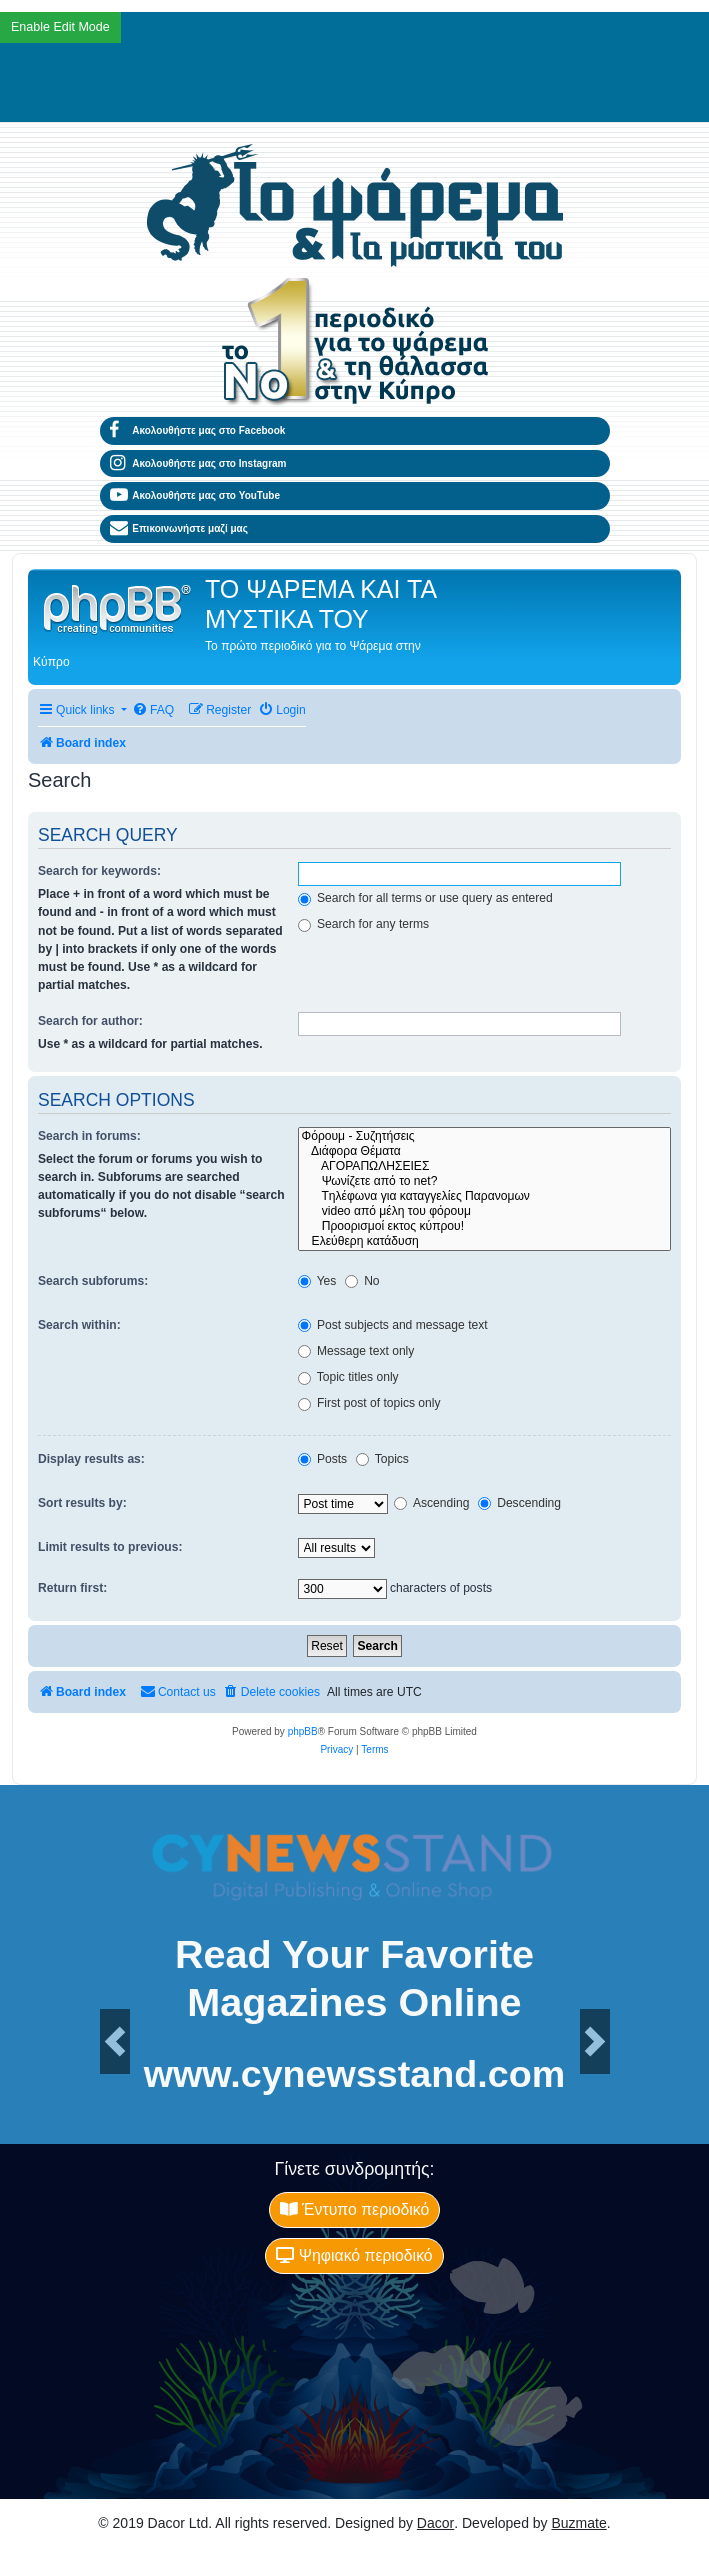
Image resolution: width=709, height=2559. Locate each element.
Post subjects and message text (393, 1325)
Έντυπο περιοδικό (355, 2209)
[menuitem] (153, 710)
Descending (519, 1503)
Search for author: (90, 1021)
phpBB (303, 1731)
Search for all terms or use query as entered (425, 898)
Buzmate (579, 2523)
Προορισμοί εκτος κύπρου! (484, 1226)
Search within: (79, 1325)
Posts (323, 1459)
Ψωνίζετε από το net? (484, 1181)
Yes (317, 1281)
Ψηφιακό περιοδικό (354, 2255)
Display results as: (91, 1459)
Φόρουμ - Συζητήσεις (484, 1136)
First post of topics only (369, 1403)
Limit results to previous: (110, 1547)
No (362, 1281)
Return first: (72, 1588)
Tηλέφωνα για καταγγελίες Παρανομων (484, 1196)
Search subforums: (93, 1281)
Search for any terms (364, 924)
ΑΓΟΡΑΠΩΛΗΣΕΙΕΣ (484, 1166)
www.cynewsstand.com (355, 2075)
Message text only (356, 1351)
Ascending (431, 1503)
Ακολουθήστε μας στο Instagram (198, 464)
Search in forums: (89, 1136)
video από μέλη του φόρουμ (484, 1211)
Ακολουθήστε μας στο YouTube (195, 496)
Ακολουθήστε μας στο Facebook (198, 431)
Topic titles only (348, 1377)
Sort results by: (82, 1503)
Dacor (435, 2523)
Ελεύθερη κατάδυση (484, 1241)
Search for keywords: (99, 871)
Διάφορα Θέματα (484, 1151)
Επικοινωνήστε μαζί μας (179, 529)
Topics (382, 1459)
